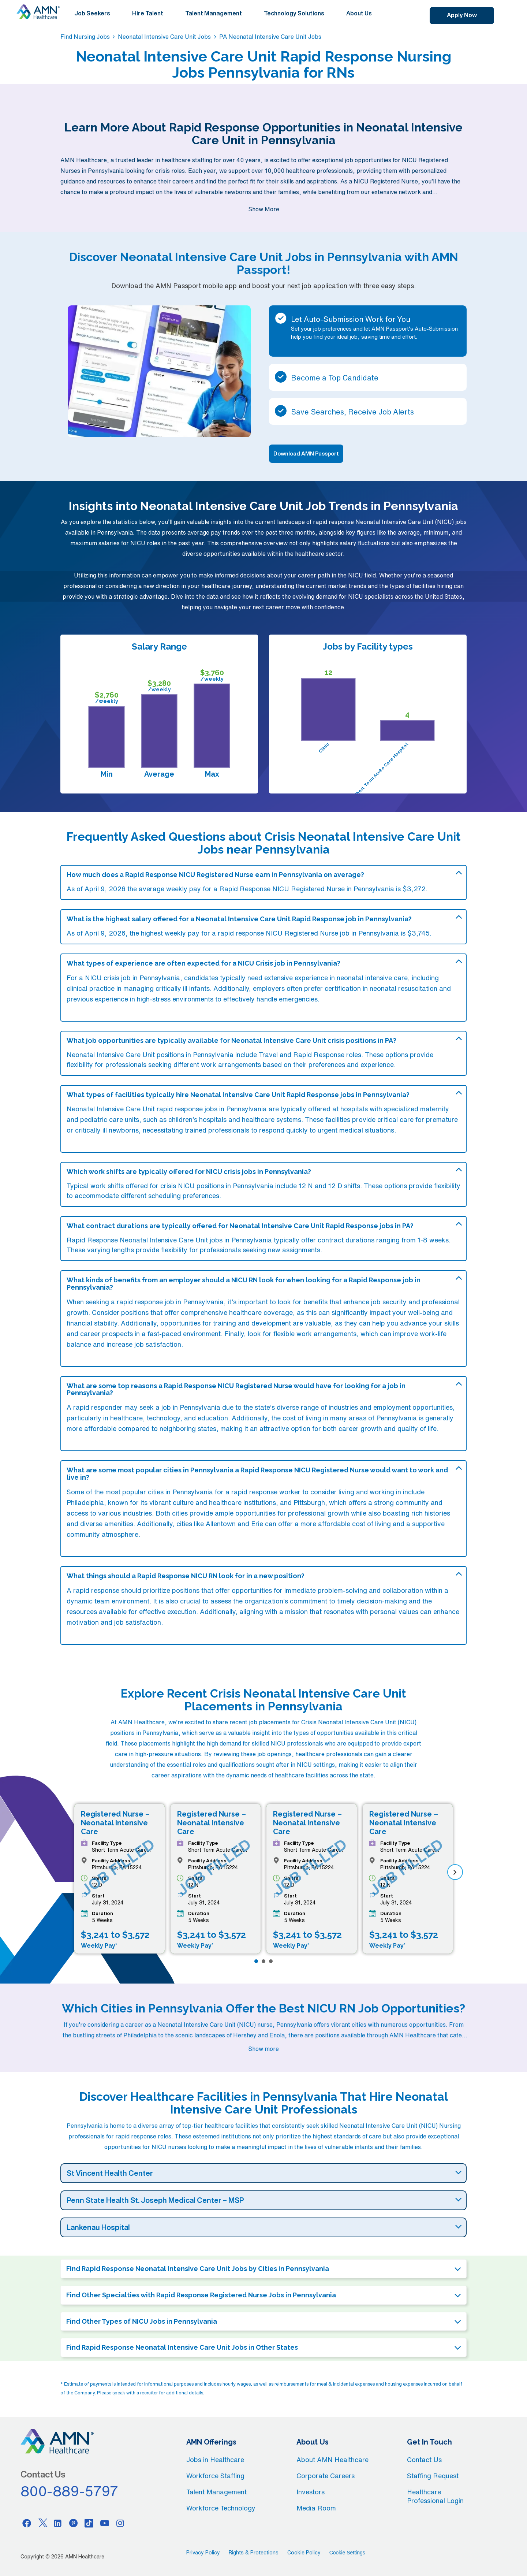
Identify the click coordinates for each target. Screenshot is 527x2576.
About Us (359, 13)
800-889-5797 (69, 2491)
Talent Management (213, 13)
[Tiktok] (89, 2523)
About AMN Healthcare (332, 2459)
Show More (263, 209)
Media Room (316, 2508)
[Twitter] (42, 2523)
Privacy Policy (203, 2552)
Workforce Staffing (215, 2475)
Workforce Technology (220, 2508)
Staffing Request (433, 2475)
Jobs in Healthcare (215, 2459)
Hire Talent (147, 13)
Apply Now (462, 15)
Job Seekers (92, 13)
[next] (455, 1872)
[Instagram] (120, 2523)
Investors (310, 2491)
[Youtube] (104, 2523)
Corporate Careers (325, 2475)
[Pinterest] (73, 2523)
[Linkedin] (58, 2523)
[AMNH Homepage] (38, 11)
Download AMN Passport (306, 453)
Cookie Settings (347, 2552)
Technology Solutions (294, 13)
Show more (263, 2049)
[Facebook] (26, 2523)
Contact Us (424, 2459)
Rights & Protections (254, 2552)
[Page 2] (263, 1961)
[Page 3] (271, 1961)
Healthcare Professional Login (435, 2496)
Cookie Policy (304, 2552)
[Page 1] (256, 1961)
